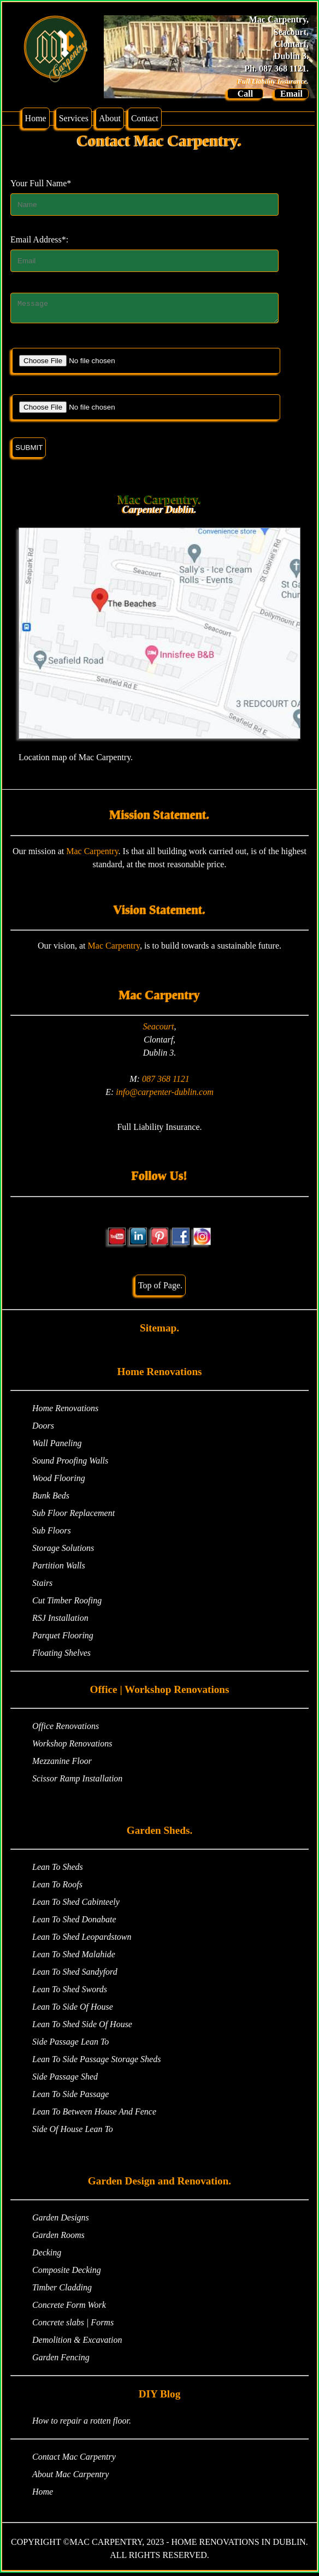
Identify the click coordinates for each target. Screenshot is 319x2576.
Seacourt (158, 1029)
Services (73, 118)
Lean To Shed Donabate (74, 1922)
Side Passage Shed (65, 2080)
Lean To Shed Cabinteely (76, 1905)
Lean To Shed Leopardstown (82, 1940)
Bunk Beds (50, 1498)
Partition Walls (58, 1568)
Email (291, 93)
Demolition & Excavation (77, 2343)
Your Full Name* (40, 183)
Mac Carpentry (92, 854)
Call (245, 93)
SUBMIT (29, 451)
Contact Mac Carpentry (74, 2460)
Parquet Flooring (62, 1638)
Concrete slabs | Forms (73, 2325)
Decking (46, 2255)
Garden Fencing (61, 2360)
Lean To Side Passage (70, 2097)
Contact (144, 118)
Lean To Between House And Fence (94, 2114)
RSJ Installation (60, 1621)
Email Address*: (39, 239)
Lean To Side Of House (72, 2010)
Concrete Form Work (69, 2308)
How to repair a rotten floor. (81, 2424)
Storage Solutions (63, 1551)
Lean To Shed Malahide (73, 1957)
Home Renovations (65, 1411)
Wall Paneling (57, 1446)
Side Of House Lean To (72, 2132)
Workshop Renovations (72, 1746)
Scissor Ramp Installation (77, 1781)
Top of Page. (160, 1288)
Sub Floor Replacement (73, 1516)
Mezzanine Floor (62, 1764)
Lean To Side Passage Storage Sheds (96, 2062)
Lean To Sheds (57, 1870)
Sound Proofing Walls (70, 1463)
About (110, 118)
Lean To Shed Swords (69, 1992)
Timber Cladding (62, 2290)
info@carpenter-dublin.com (164, 1095)
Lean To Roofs (57, 1887)
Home (35, 118)
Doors (43, 1429)
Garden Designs (60, 2220)
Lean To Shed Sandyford (74, 1975)
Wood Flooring (58, 1481)
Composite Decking (66, 2273)
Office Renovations (65, 1729)
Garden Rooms (58, 2238)
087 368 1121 (166, 1082)
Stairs (42, 1586)
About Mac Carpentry (70, 2477)
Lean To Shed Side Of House (82, 2027)
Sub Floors (51, 1533)
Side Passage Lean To (70, 2045)
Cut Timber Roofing (67, 1603)
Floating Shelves (61, 1656)
